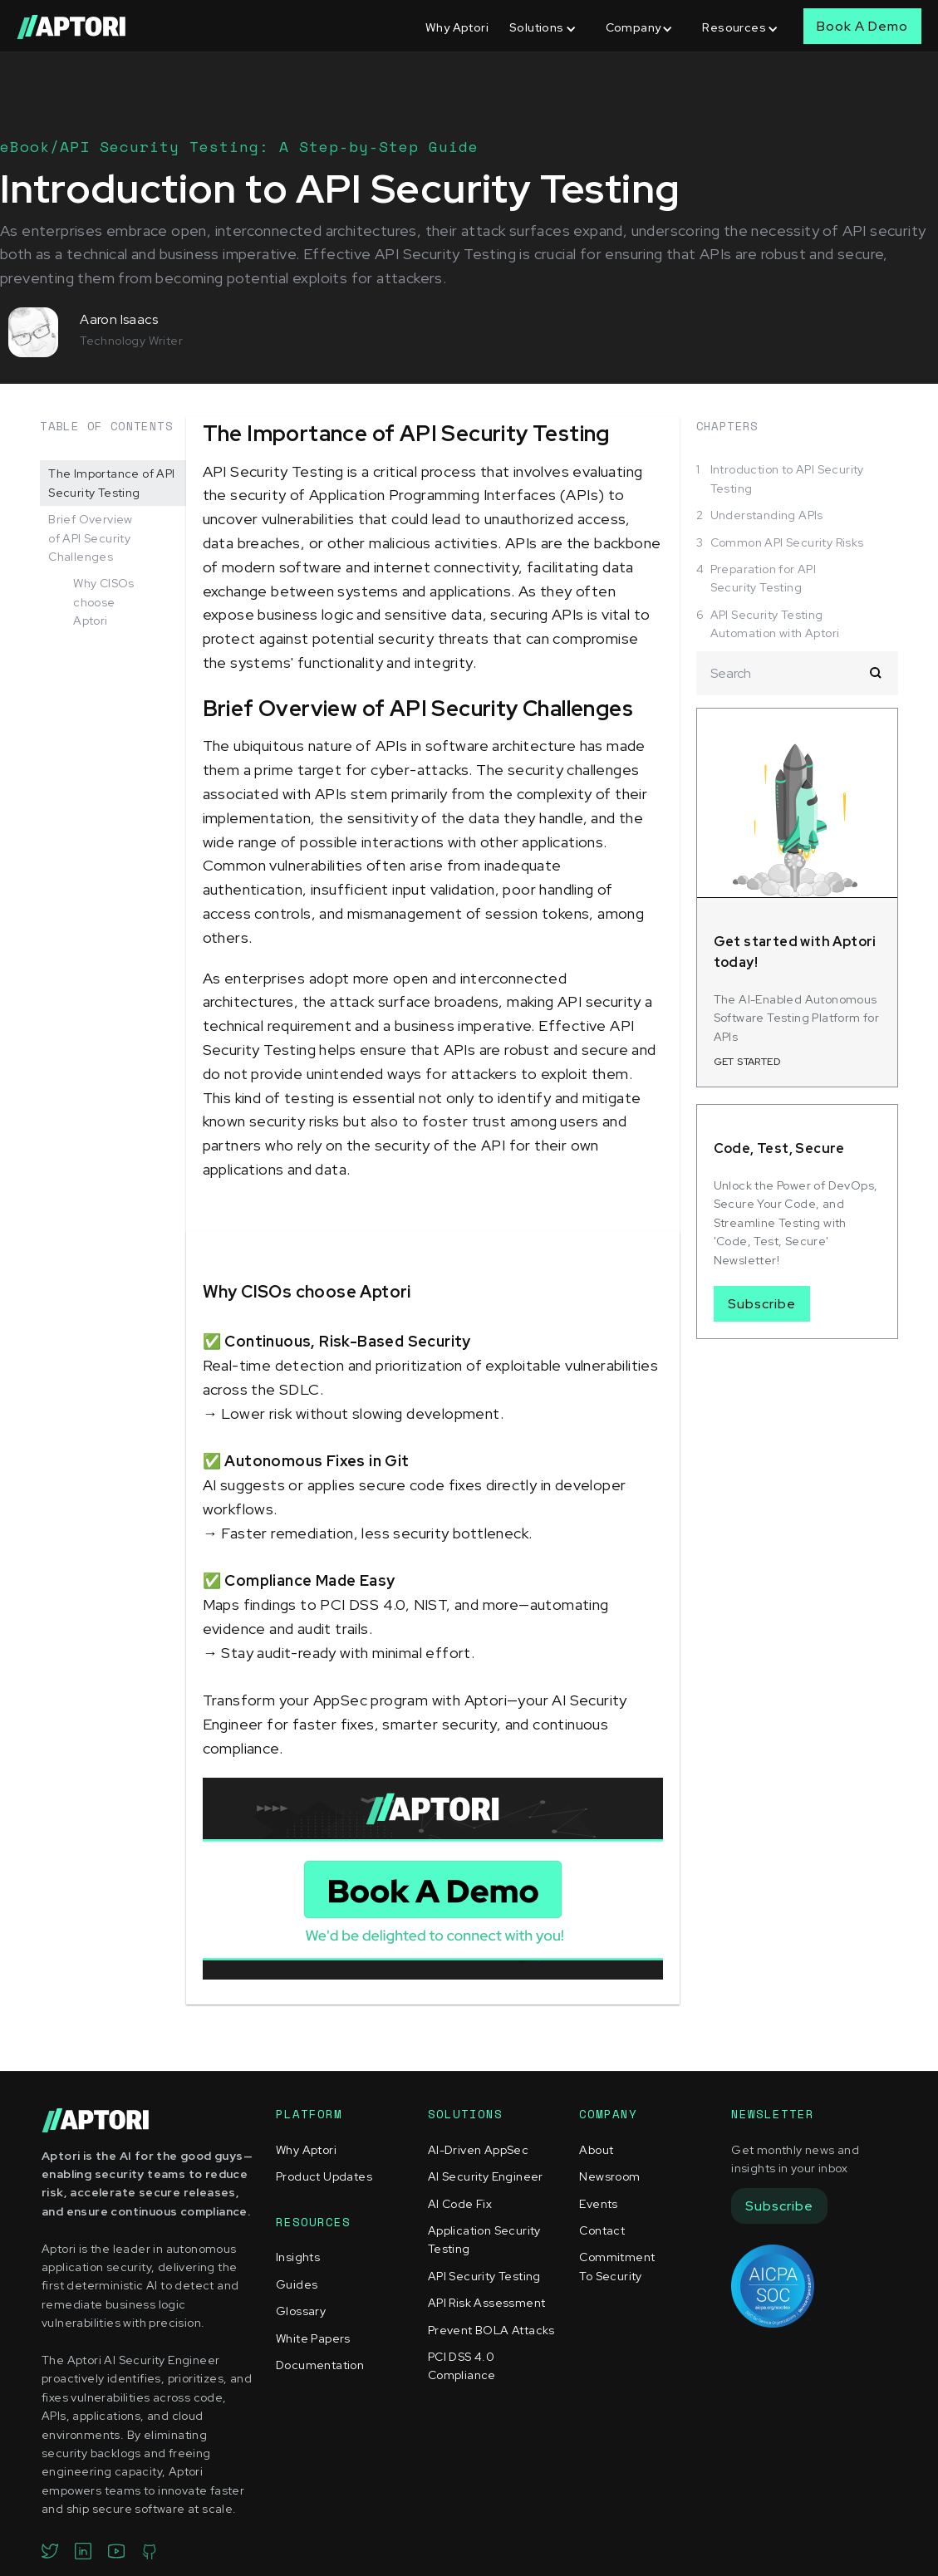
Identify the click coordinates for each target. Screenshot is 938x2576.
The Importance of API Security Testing (111, 482)
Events (598, 2203)
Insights (298, 2257)
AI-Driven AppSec (478, 2149)
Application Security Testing (484, 2239)
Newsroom (609, 2176)
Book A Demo (862, 26)
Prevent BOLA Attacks (491, 2330)
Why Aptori (457, 27)
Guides (296, 2284)
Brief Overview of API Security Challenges (90, 538)
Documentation (320, 2365)
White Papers (313, 2338)
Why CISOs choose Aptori (104, 602)
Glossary (301, 2311)
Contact (602, 2230)
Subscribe (762, 1304)
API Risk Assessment (487, 2302)
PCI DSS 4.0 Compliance (462, 2365)
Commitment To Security (617, 2266)
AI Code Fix (460, 2203)
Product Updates (324, 2176)
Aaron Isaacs (119, 319)
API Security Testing (484, 2276)
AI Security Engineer (485, 2176)
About (596, 2149)
